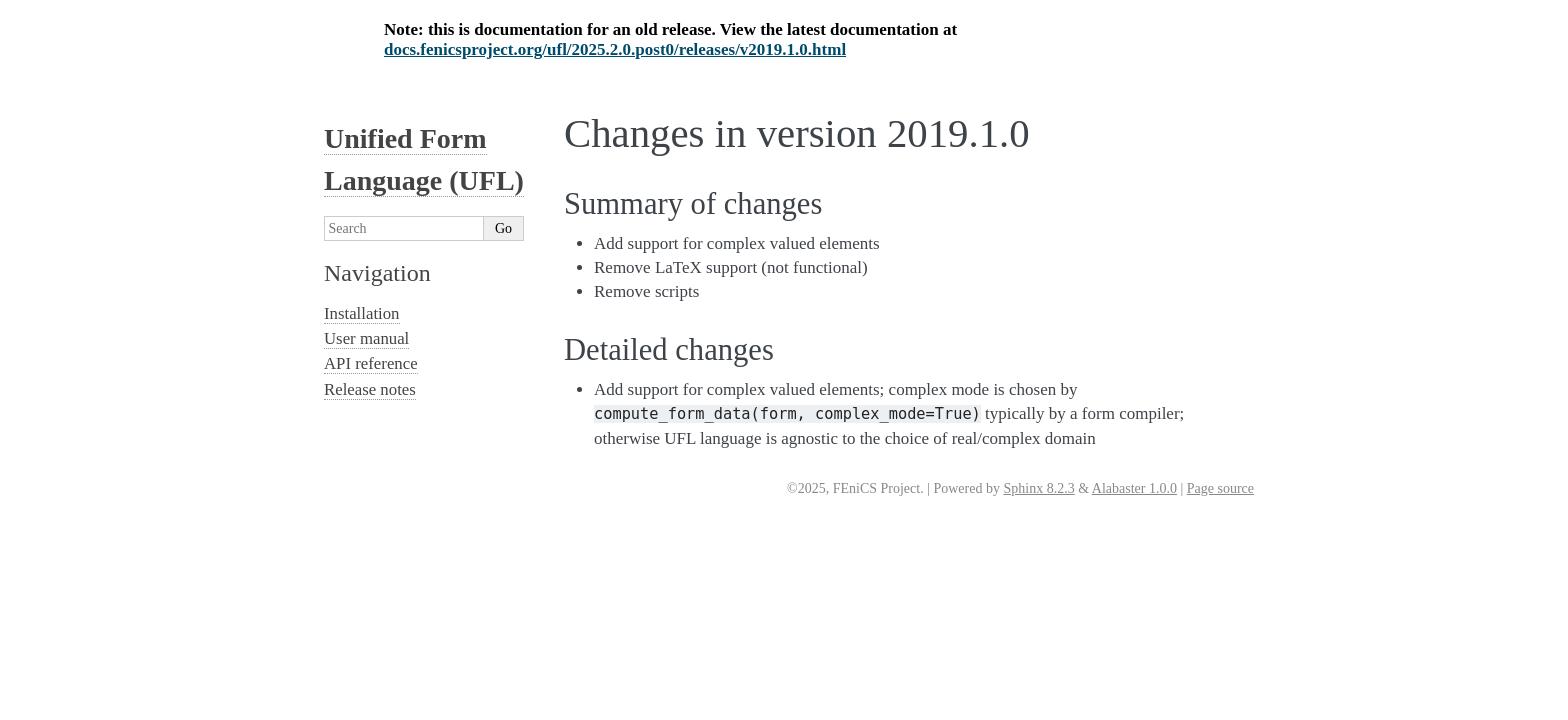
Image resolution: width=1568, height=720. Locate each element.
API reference (371, 363)
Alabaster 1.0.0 (1134, 488)
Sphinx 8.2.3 (1038, 488)
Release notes (370, 389)
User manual (366, 338)
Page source (1220, 488)
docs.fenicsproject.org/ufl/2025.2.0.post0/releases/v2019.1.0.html (615, 49)
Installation (362, 313)
